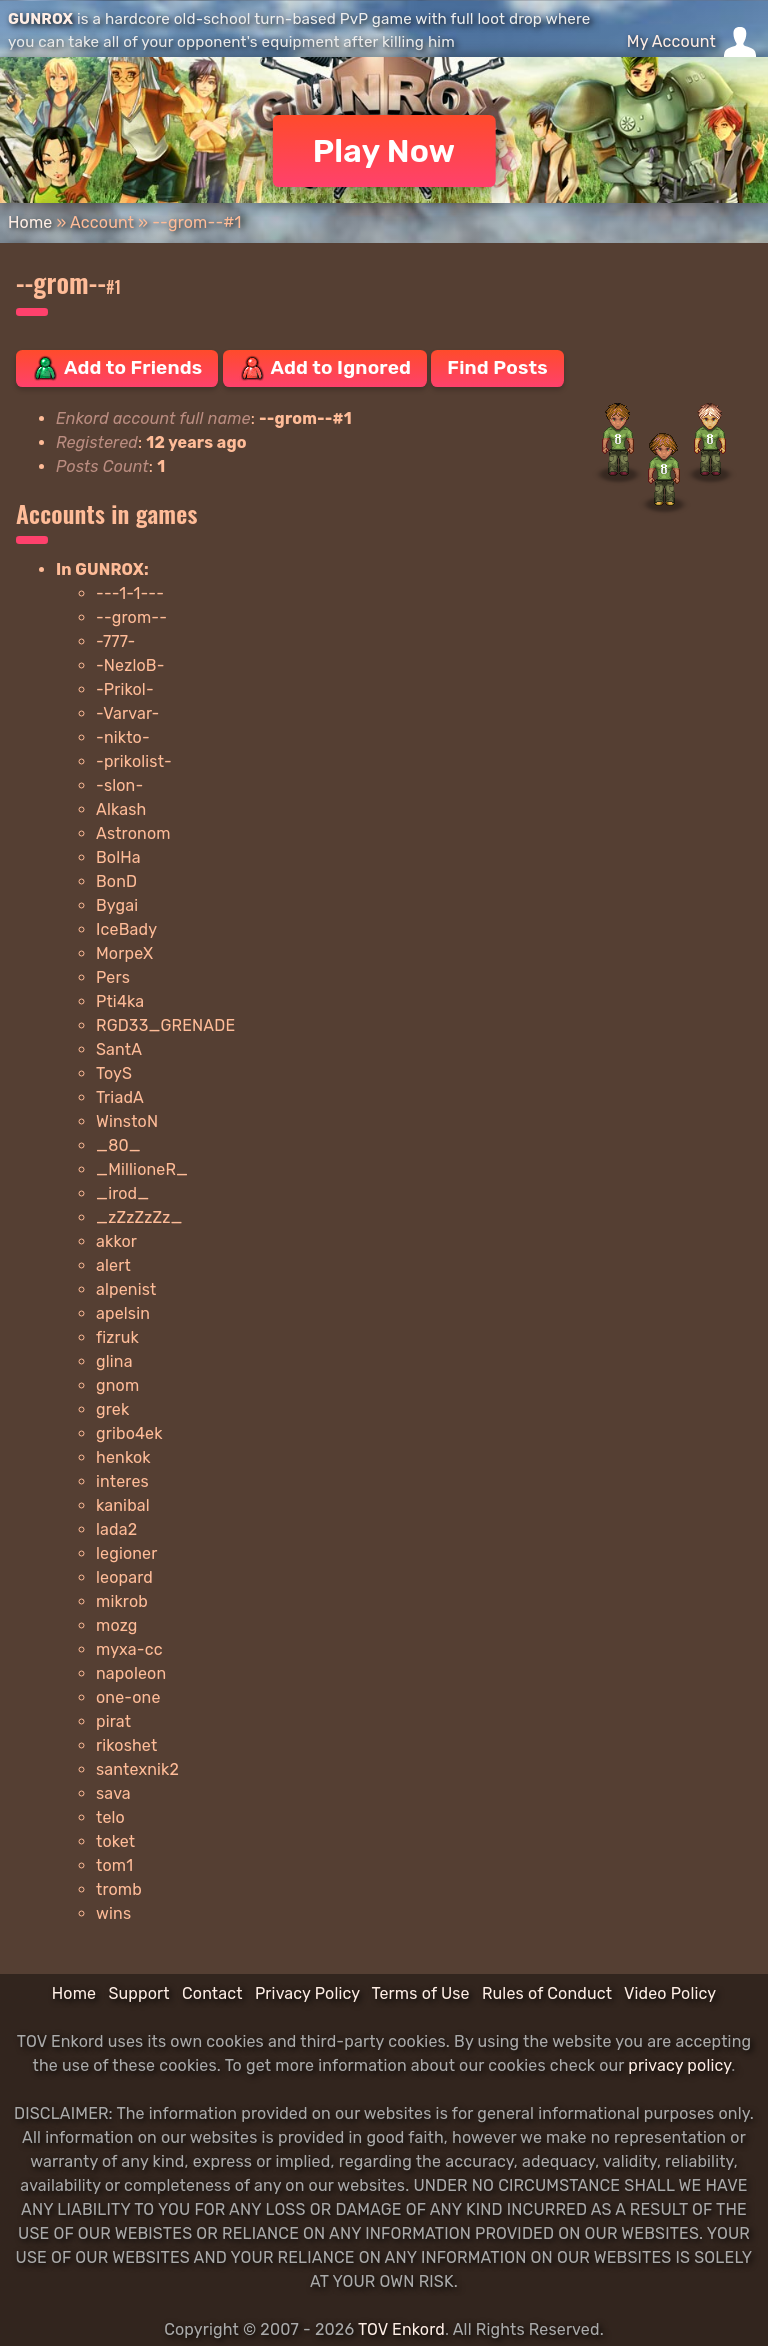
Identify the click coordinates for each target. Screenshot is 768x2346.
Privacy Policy (307, 1993)
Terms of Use (421, 1993)
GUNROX (40, 19)
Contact (212, 1993)
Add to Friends (117, 368)
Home (30, 222)
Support (138, 1993)
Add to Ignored (325, 368)
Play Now (384, 151)
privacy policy (679, 2065)
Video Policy (670, 1993)
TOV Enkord (401, 2329)
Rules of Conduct (547, 1993)
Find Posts (497, 367)
